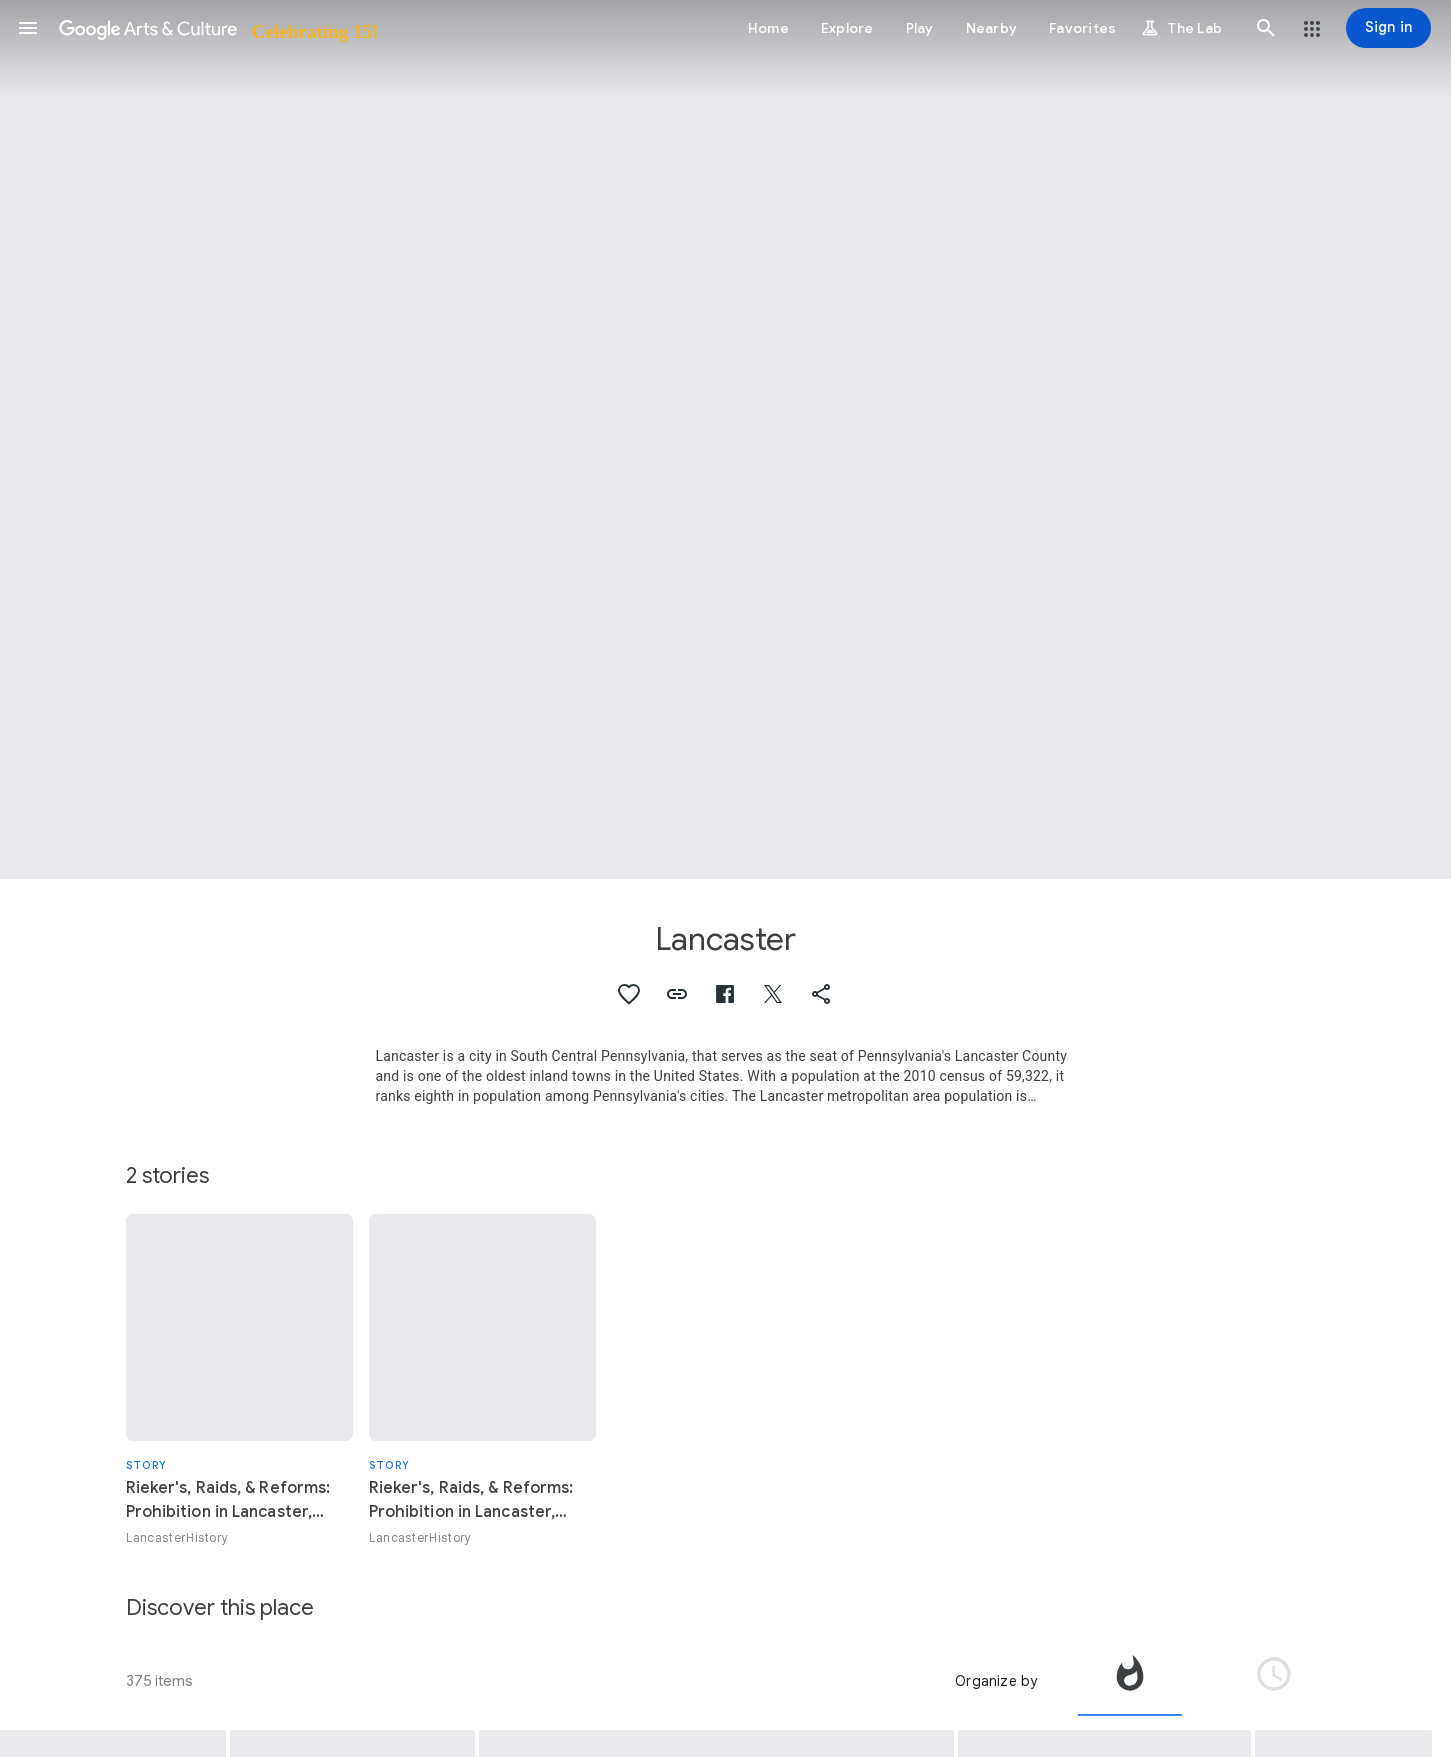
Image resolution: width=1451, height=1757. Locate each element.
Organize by (996, 1681)
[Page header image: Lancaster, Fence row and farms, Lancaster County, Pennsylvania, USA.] (725, 439)
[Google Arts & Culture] (217, 28)
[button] (28, 28)
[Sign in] (1388, 28)
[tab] (1130, 1681)
